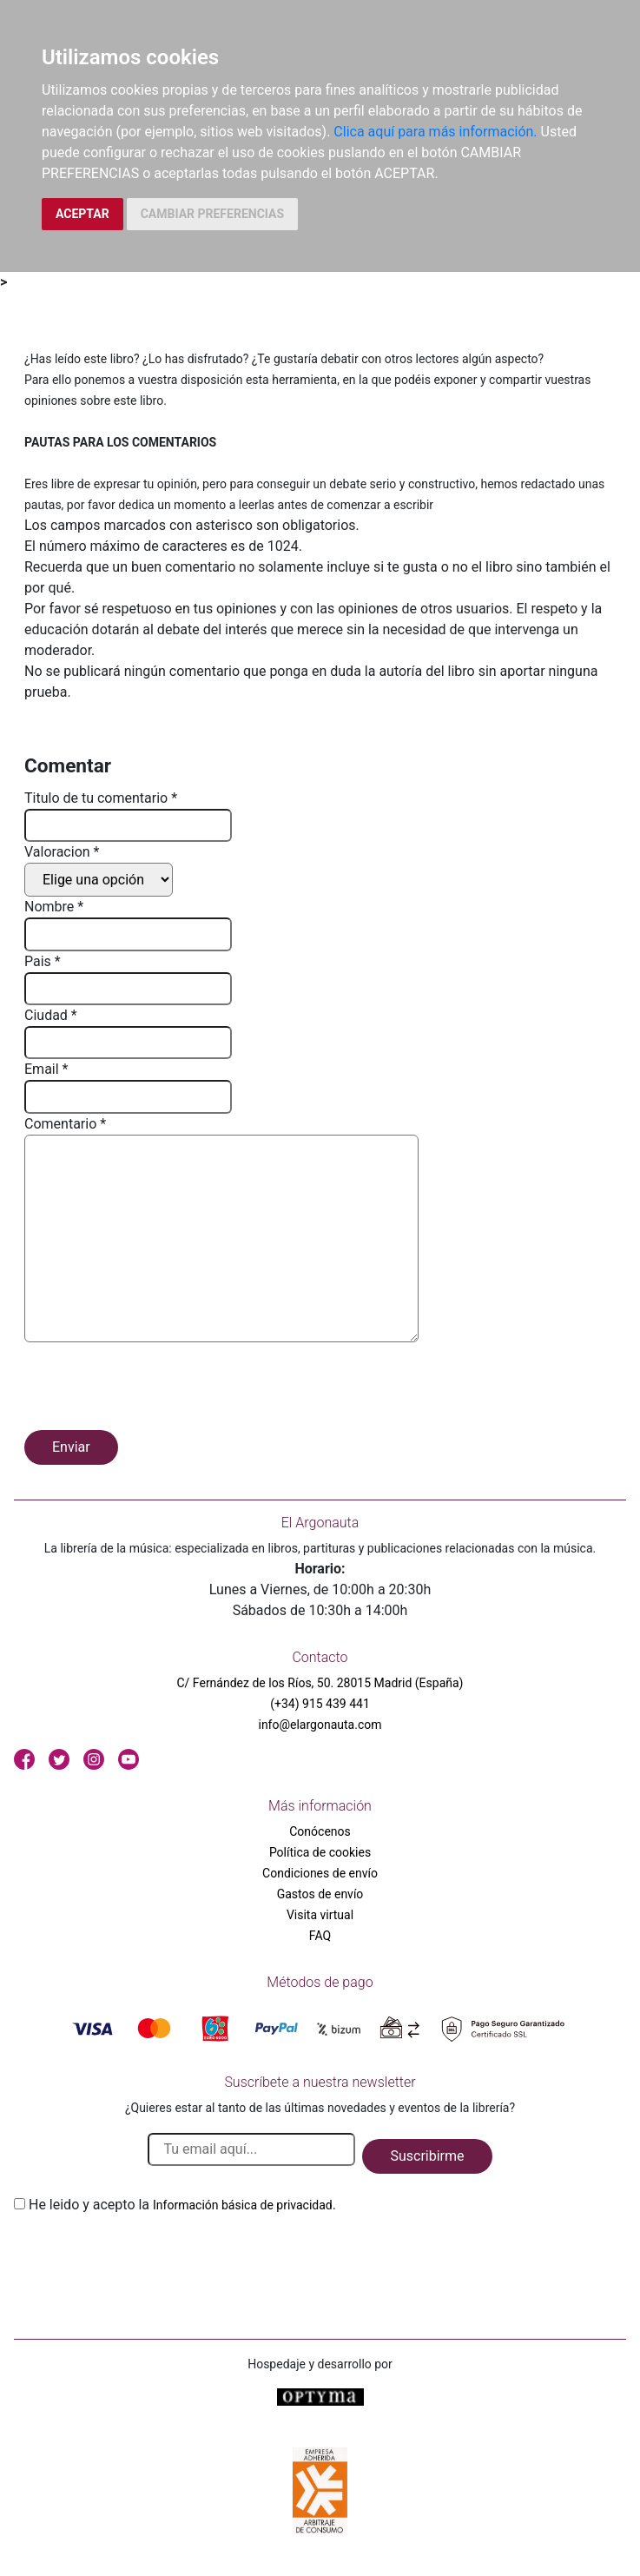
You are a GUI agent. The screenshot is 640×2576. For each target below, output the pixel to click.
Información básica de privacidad (243, 2205)
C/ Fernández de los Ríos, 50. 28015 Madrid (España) (320, 1683)
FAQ (320, 1936)
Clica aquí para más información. (435, 131)
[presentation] (156, 1389)
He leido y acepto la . (182, 2204)
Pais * (42, 961)
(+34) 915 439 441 (320, 1704)
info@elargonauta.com (319, 1725)
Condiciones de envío (320, 1873)
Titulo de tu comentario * (100, 798)
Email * (46, 1069)
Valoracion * (61, 852)
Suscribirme (427, 2156)
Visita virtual (320, 1915)
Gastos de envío (320, 1894)
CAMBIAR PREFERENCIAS (212, 214)
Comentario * (65, 1124)
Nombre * (53, 906)
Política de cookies (320, 1852)
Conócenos (320, 1831)
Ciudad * (50, 1015)
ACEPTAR (82, 214)
